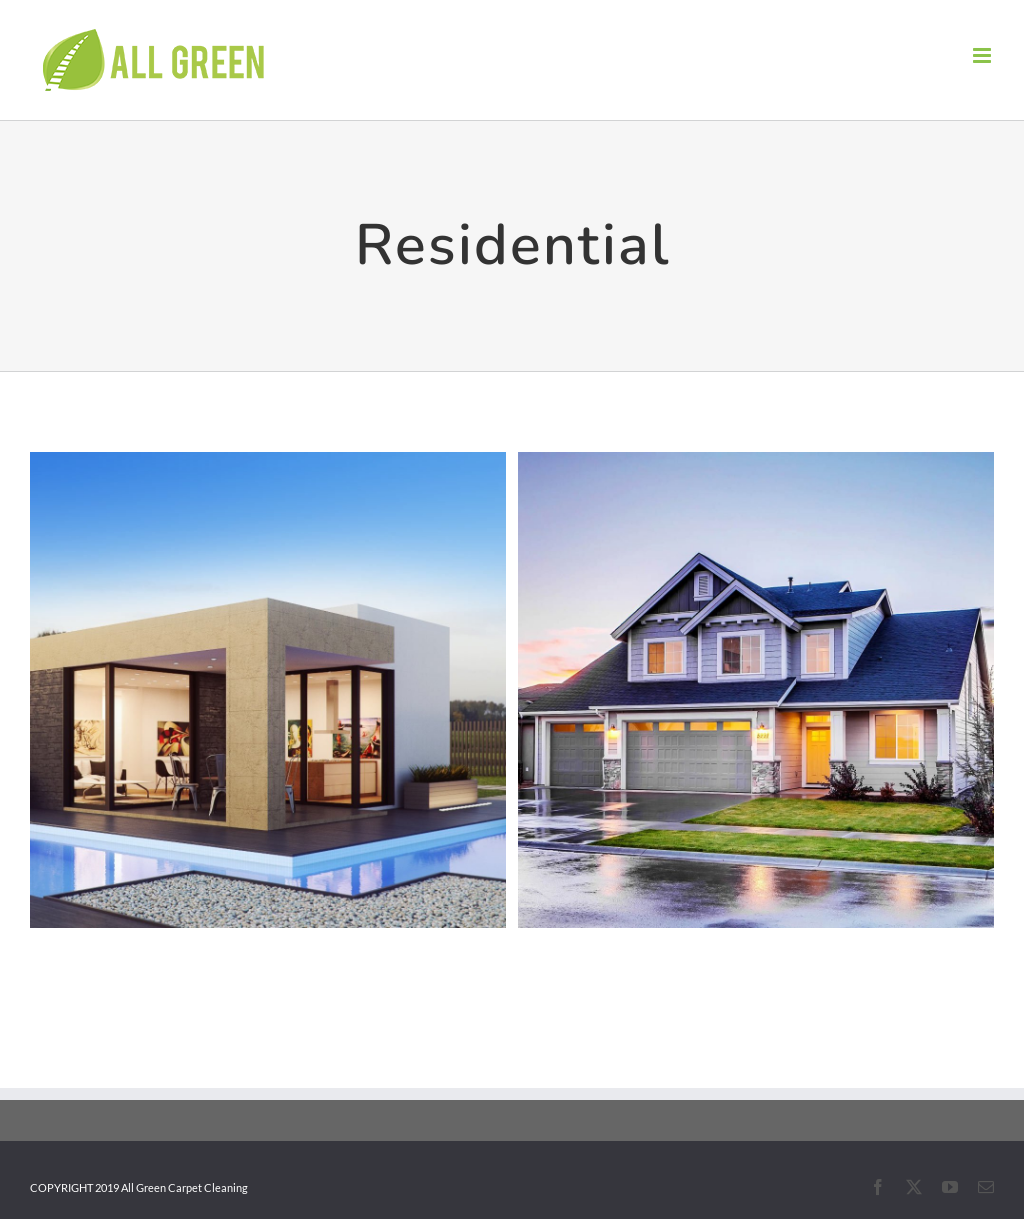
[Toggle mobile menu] (983, 55)
